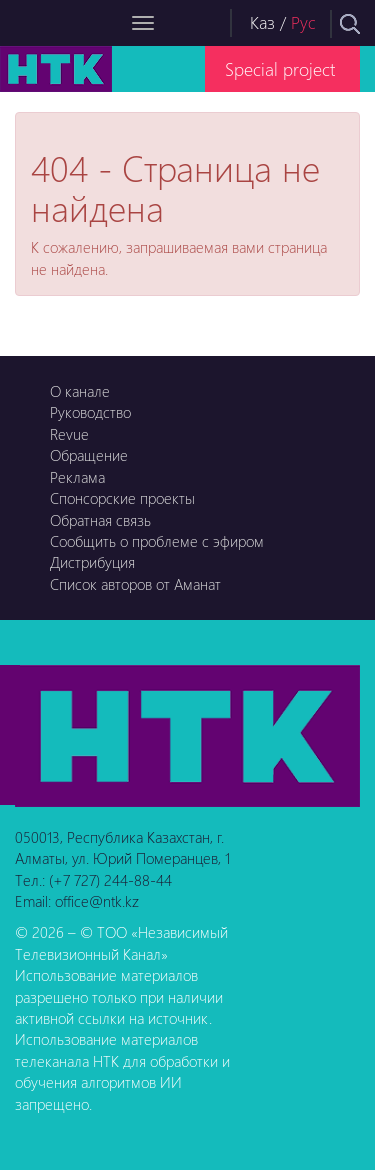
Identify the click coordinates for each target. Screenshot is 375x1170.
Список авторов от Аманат (135, 584)
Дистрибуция (92, 562)
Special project (280, 68)
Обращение (89, 455)
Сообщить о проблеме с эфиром (157, 541)
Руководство (90, 412)
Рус (303, 22)
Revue (69, 434)
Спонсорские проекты (122, 498)
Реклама (77, 477)
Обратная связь (100, 520)
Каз (262, 22)
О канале (80, 391)
